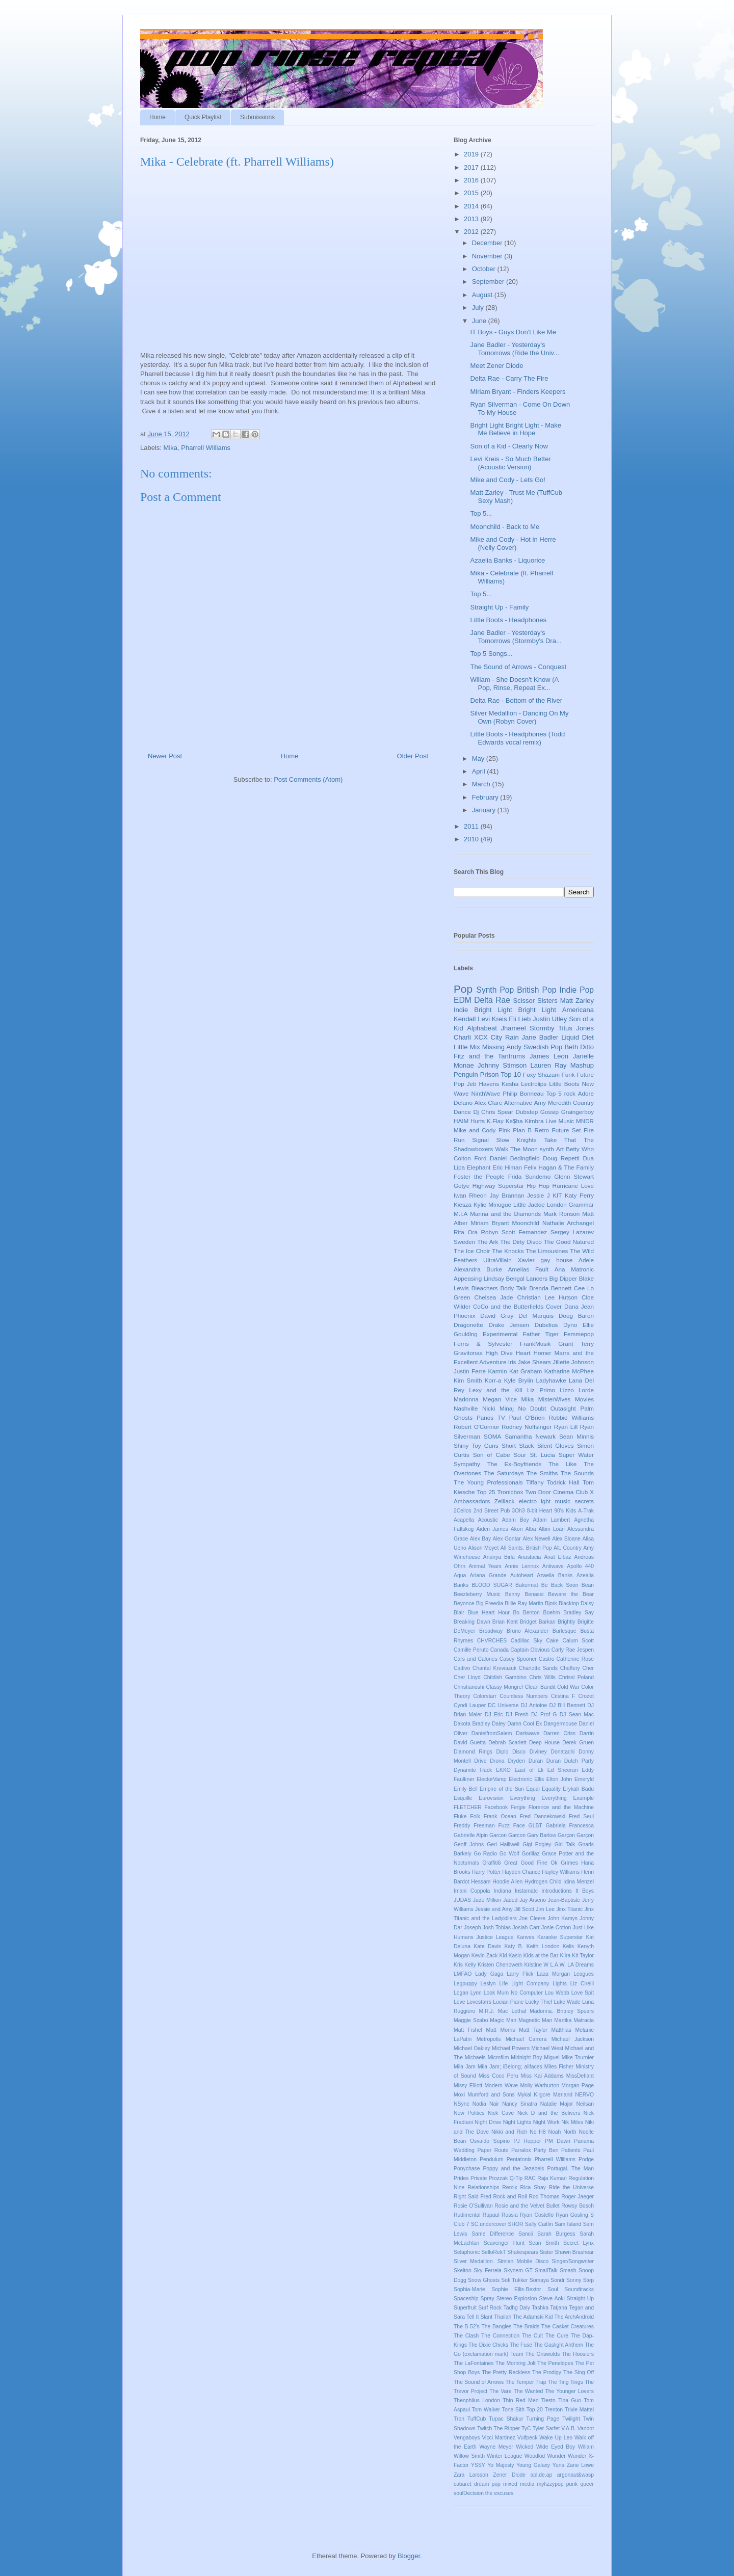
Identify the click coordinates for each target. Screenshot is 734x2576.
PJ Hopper (527, 2141)
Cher (588, 1668)
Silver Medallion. (474, 2261)
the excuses (499, 2493)
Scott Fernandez (524, 1232)
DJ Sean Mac (577, 1714)
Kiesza (462, 1204)
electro (528, 1501)
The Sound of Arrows (479, 2382)
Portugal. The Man (570, 2168)
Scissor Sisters (535, 1000)
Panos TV (491, 1417)
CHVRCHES (492, 1640)
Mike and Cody (474, 1130)
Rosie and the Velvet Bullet (526, 2206)
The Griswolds (543, 2354)
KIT (557, 1195)
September (489, 281)
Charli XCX (471, 1037)
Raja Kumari (552, 2178)
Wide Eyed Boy (555, 2447)
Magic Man (503, 2020)
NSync (461, 2104)
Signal (480, 1139)
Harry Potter (486, 1872)
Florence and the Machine (561, 1807)
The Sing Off (578, 2372)
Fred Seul (581, 1816)
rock (569, 1093)
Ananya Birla (499, 1557)
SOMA (492, 1436)
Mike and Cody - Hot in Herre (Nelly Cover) (513, 543)
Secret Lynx (578, 2243)
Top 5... (481, 513)
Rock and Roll (510, 2196)
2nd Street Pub (492, 1510)
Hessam (480, 1881)
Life (504, 1983)
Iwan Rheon (470, 1195)
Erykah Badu (578, 1789)
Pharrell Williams (205, 448)
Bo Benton (526, 1612)
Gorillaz (530, 1853)
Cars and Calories (475, 1659)
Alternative (518, 1102)
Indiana (502, 1891)
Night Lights (517, 2122)
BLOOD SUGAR (491, 1585)
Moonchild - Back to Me (504, 526)
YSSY (478, 2465)
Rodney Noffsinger (527, 1426)
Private (478, 2178)
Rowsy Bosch (577, 2206)
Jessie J (538, 1195)
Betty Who (580, 1149)
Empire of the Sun (502, 1789)
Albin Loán (552, 1529)
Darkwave (527, 1733)
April (479, 771)
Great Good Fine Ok (531, 1863)
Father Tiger (541, 1334)
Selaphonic (467, 2252)
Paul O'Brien (527, 1417)
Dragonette (468, 1324)
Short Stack (518, 1445)
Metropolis (489, 2039)
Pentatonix (519, 2159)
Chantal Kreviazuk (494, 1668)
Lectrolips (533, 1083)
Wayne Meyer (496, 2447)
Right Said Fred (472, 2196)
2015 (472, 193)
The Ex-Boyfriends (514, 1463)
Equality (551, 1789)
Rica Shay (533, 2187)
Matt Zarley (577, 1000)
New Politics (469, 2113)
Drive (480, 1761)
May (479, 758)
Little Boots (564, 1083)
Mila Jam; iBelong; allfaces (510, 2066)
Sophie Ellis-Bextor (516, 2289)
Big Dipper (563, 1278)
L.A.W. (558, 1965)
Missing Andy (501, 1047)
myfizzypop (550, 2484)
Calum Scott (578, 1640)
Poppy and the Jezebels (513, 2168)
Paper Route (492, 2150)
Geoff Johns (469, 1844)
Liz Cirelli (582, 1983)
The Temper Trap (526, 2382)
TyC (526, 2428)
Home (157, 117)
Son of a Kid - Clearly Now (508, 446)
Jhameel (513, 1028)
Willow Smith (469, 2456)
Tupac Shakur (506, 2419)
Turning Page (542, 2419)
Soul (552, 2289)
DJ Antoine (534, 1705)
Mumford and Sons (490, 2094)
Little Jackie (529, 1204)
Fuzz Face (511, 1825)
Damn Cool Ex (524, 1724)
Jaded (510, 1900)
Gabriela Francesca (569, 1825)
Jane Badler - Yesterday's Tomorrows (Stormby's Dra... (515, 637)
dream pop (487, 2484)
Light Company (530, 1983)
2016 (472, 180)
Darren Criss (559, 1733)
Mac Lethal (512, 2011)
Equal (533, 1789)
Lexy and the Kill (495, 1390)
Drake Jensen (509, 1324)
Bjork (551, 1603)
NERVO (584, 2094)
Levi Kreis (492, 1019)
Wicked (524, 2447)
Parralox (521, 2150)
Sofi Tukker (514, 2280)
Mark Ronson (561, 1213)
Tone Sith (513, 2409)
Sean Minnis (576, 1436)
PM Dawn (557, 2141)
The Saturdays (503, 1473)
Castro (547, 1659)
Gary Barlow (541, 1835)
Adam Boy (515, 1520)
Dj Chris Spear (493, 1111)
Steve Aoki (552, 2298)
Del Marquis (536, 1315)
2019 (472, 154)
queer (587, 2484)
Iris (512, 1362)
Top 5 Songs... (491, 653)
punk (572, 2484)
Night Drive (488, 2122)
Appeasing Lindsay (479, 1278)
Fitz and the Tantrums (489, 1056)
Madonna (466, 1399)
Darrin (587, 1733)
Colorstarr (484, 1696)
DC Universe (503, 1705)
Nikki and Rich (509, 2132)
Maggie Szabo (471, 2020)
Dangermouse (560, 1724)
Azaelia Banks (554, 1575)
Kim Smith (468, 1380)
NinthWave (485, 1093)
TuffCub (476, 2419)
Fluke (460, 1816)
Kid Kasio (511, 1955)
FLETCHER (468, 1807)
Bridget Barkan (538, 1622)
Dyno (570, 1324)
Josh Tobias (497, 1927)
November (488, 256)
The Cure (556, 2336)
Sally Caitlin (539, 2224)
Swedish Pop (542, 1047)
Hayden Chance (521, 1872)
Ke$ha (514, 1121)
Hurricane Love (573, 1185)
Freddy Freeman (474, 1825)
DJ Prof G (544, 1714)
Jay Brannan (506, 1195)
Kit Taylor (583, 1955)
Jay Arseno (532, 1900)
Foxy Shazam (541, 1074)
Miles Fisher (558, 2066)
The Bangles (496, 2326)
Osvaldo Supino (490, 2141)
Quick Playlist (203, 117)
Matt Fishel (468, 2030)
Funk (568, 1074)
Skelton (462, 2270)
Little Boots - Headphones (508, 620)
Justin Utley (550, 1019)
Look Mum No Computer (513, 1993)
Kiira (565, 1955)
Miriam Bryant (489, 1222)
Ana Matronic (574, 1269)
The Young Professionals (488, 1482)
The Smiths (542, 1473)
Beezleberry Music (477, 1594)
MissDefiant (580, 2076)
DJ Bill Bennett (567, 1705)
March (482, 784)
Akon (517, 1529)
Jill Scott (524, 1909)
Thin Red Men (520, 2400)
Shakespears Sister (530, 2252)
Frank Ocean (500, 1816)
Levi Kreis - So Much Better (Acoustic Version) (510, 463)
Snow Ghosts (484, 2280)
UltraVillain (497, 1260)
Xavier (526, 1260)
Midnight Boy (526, 2057)
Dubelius (546, 1324)
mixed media (518, 2484)
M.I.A (460, 1213)
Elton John (559, 1779)
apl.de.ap (542, 2475)
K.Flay (495, 1121)
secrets (584, 1501)
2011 (472, 826)
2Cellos (462, 1510)
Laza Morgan (553, 1974)
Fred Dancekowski (542, 1816)
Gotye (461, 1185)
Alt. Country (568, 1548)
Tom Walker (486, 2409)
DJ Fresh (517, 1714)
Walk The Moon (516, 1149)
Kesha (510, 1083)
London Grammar (570, 1204)
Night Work (546, 2122)
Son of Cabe (491, 1454)
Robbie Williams (571, 1417)
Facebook (496, 1807)
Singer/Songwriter (573, 2261)
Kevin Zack (484, 1955)
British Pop (536, 990)
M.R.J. (486, 2011)
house (564, 1260)
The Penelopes (555, 2363)
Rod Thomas (544, 2196)
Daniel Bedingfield (515, 1158)
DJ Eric (494, 1714)
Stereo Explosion (516, 2298)
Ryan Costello (537, 2215)
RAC (530, 2178)
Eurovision (491, 1798)
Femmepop (579, 1334)
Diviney (538, 1752)
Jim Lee (545, 1909)
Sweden (464, 1241)
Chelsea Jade (493, 1297)
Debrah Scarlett (507, 1742)
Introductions (556, 1891)
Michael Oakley (472, 2048)
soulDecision (469, 2493)
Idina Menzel (578, 1881)
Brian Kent (505, 1622)
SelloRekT (493, 2252)
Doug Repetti (561, 1158)
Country (583, 1102)
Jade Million (487, 1900)
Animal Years (485, 1566)
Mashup (582, 1065)
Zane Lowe (580, 2465)
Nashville (466, 1408)
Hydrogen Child (543, 1881)
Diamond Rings (473, 1752)
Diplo (502, 1752)
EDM (462, 1000)
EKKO (503, 1770)
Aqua (460, 1575)
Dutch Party (579, 1761)
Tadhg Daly (517, 2308)
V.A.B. (568, 2428)
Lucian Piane (508, 2002)
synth (547, 1149)
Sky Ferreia (488, 2270)
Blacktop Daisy (576, 1603)
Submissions (257, 117)
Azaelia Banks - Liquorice (507, 560)
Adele (586, 1260)
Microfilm (498, 2057)
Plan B (522, 1130)
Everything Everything (538, 1798)
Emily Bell (466, 1789)
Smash (568, 2270)
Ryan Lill (566, 1426)
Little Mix (467, 1047)
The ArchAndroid (574, 2317)
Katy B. (513, 1946)
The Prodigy (546, 2372)
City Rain (505, 1037)
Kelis (568, 1946)
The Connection (500, 2336)
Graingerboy (577, 1111)
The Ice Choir (472, 1250)
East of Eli (529, 1770)
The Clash (466, 2336)
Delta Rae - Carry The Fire (509, 378)
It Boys (584, 1891)
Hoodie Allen (507, 1881)
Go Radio (485, 1853)
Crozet (586, 1696)
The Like (562, 1463)
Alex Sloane (566, 1539)
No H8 (537, 2132)
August (483, 295)
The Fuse (521, 2345)
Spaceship (466, 2298)
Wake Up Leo (555, 2437)
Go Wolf (509, 1853)
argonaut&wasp (575, 2475)
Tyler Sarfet (546, 2428)
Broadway (491, 1631)
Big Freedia (489, 1603)
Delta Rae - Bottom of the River (516, 700)
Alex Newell (536, 1539)
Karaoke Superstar (560, 1937)
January (484, 810)
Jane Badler (540, 1037)
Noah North (562, 2132)
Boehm (551, 1612)
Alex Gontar (506, 1539)
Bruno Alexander (527, 1631)
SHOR (515, 2224)
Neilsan (585, 2104)
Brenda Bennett (550, 1288)
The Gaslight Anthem (558, 2345)
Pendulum (492, 2159)
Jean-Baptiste (564, 1900)
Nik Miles (572, 2122)
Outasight (563, 1408)
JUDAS (462, 1900)
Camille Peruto (471, 1650)
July (479, 307)
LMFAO (462, 1974)
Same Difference (492, 2234)
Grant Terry (576, 1343)
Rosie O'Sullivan (473, 2206)
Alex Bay (480, 1539)
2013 (472, 219)
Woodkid (535, 2456)
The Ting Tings (565, 2382)
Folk (475, 1816)
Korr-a (493, 1380)
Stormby (542, 1028)
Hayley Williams (561, 1872)
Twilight (571, 2419)
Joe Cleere (532, 1918)
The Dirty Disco (520, 1241)
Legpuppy (465, 1983)
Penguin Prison (476, 1074)
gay (545, 1260)
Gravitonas (468, 1352)
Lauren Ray (549, 1065)
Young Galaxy (533, 2465)
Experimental (500, 1334)
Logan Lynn (468, 1993)
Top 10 (511, 1074)
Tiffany (534, 1482)
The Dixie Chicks (488, 2345)
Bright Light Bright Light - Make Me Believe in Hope (515, 429)
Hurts (477, 1121)
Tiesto (548, 2400)
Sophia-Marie (469, 2289)
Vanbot (586, 2428)
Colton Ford (470, 1158)
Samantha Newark (530, 1436)
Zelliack (504, 1501)
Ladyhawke (551, 1380)
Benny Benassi (524, 1594)
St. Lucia (542, 1454)
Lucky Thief (538, 2002)
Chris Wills (542, 1677)
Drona (497, 1761)
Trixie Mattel (579, 2409)
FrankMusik (535, 1343)
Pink (504, 1130)
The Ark (487, 1241)
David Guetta (470, 1742)
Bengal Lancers (526, 1278)
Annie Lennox (522, 1566)
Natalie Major (556, 2104)
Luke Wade (567, 2002)
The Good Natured (569, 1241)
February (486, 797)
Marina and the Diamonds (505, 1213)
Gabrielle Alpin (471, 1835)
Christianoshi (469, 1687)
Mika (170, 448)
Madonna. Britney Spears (562, 2011)
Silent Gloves (555, 1445)
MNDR (585, 1121)
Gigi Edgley (536, 1844)
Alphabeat (482, 1028)
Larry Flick (520, 1974)
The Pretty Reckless (506, 2372)
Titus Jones (576, 1028)
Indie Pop (576, 990)
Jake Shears (534, 1362)
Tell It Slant (479, 2317)
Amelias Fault (528, 1269)
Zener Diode (509, 2475)
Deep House (544, 1742)
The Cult (532, 2336)
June (480, 321)
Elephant (478, 1167)
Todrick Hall (563, 1482)
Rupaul (491, 2215)
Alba (531, 1529)
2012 (472, 231)
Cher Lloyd (467, 1677)
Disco (519, 1752)
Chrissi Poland (576, 1677)
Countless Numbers (523, 1696)
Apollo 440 (580, 1566)
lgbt (545, 1501)
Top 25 (486, 1492)
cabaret (462, 2484)
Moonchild (525, 1222)
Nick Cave (501, 2113)
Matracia (583, 2020)
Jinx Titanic (569, 1909)
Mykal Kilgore (533, 2094)
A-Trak (586, 1510)
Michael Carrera (526, 2039)
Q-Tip (516, 2178)
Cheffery (570, 1668)
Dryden (516, 1761)
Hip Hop (538, 1185)
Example (583, 1798)
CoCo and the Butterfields (508, 1306)
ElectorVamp (492, 1779)
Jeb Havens (483, 1083)
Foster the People (479, 1176)
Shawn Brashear (574, 2252)
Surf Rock (490, 2308)
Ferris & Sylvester (483, 1343)
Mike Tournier (578, 2057)
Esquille (463, 1798)
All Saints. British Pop (526, 1548)
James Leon (549, 1056)
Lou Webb (557, 1993)
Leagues (583, 1974)
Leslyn (488, 1983)
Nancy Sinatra (519, 2104)
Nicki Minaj (498, 1408)
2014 (472, 206)
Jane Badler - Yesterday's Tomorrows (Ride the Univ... (514, 349)
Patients (571, 2150)
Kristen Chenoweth (500, 1965)
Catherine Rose (575, 1659)
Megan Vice (500, 1399)
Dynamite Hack (473, 1770)
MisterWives (554, 1399)
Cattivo (462, 1668)
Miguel (552, 2057)
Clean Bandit (540, 1687)
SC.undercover (488, 2224)
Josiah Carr (526, 1927)
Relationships (483, 2187)
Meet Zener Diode (496, 365)
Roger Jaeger (577, 2196)
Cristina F (563, 1696)
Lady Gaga (489, 1974)
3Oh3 (518, 1510)
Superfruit (465, 2308)
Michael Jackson (573, 2039)
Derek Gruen (578, 1742)
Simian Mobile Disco (523, 2261)
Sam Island (568, 2224)
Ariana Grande (488, 1575)
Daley (499, 1724)
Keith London (543, 1946)
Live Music (559, 1121)
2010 (472, 839)
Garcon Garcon (507, 1835)
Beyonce (464, 1603)
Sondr (557, 2280)
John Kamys (562, 1918)
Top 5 (553, 1093)
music (562, 1501)
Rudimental (467, 2215)
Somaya (539, 2280)
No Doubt (532, 1408)
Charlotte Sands (538, 1668)
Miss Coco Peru (498, 2076)
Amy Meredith (552, 1102)
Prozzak (498, 2178)
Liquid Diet (577, 1037)
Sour (520, 1454)
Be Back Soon (560, 1585)
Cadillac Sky (526, 1640)
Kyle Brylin (518, 1380)
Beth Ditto (579, 1047)
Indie (461, 1010)
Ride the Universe (571, 2187)
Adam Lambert (551, 1520)
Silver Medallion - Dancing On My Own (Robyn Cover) (519, 717)
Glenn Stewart (574, 1176)
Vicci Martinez (498, 2437)
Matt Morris (500, 2030)
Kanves (525, 1937)
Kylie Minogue (492, 1204)
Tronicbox (510, 1492)
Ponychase (467, 2168)
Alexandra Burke (478, 1269)
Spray (487, 2298)
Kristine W (536, 1965)
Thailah (502, 2317)
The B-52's (467, 2326)
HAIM (461, 1121)
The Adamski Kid (533, 2317)
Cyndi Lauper (470, 1705)
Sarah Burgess (556, 2234)
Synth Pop (495, 990)
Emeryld (584, 1779)
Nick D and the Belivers (548, 2113)
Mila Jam (465, 2066)
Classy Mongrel (504, 1687)
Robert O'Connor (476, 1426)
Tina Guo (569, 2400)
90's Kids (565, 1510)
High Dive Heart (508, 1352)
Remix (509, 2187)
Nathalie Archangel (568, 1222)
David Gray (496, 1315)
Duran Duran (545, 1761)
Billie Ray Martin (524, 1603)
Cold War (568, 1687)
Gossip (549, 1111)
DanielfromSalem (491, 1733)
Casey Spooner (518, 1659)
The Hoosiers (578, 2354)
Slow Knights (516, 1139)
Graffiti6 (491, 1863)
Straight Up (580, 2298)
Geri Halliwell (503, 1844)
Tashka (540, 2308)
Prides (461, 2178)
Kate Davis (487, 1946)
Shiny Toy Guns (476, 1445)
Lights (560, 1983)
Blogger (409, 2556)
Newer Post (165, 756)
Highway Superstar (498, 1185)
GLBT (535, 1825)
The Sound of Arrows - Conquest (518, 667)
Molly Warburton (539, 2085)
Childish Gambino (505, 1677)
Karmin (497, 1371)
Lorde (586, 1390)
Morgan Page (577, 2085)
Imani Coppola (472, 1891)
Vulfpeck (527, 2437)
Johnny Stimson (502, 1065)
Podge (586, 2159)
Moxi (459, 2094)
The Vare (500, 2391)
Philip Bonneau (523, 1093)
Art (560, 1149)
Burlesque (564, 1631)
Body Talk (513, 1288)
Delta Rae (492, 1000)
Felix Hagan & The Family (559, 1167)
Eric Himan (507, 1167)
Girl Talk (565, 1844)
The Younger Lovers (569, 2391)
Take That (560, 1139)
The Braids (526, 2326)
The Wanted (528, 2391)
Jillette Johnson (573, 1362)
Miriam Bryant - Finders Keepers (517, 391)
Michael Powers (511, 2048)
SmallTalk (546, 2270)
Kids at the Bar (541, 1955)
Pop (463, 989)
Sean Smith (544, 2243)
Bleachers (484, 1288)
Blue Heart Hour (489, 1612)
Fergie (518, 1807)
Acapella (464, 1520)
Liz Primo (541, 1390)
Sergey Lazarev (572, 1232)
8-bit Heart (540, 1510)
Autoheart (521, 1575)
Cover (554, 1306)
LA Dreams (580, 1965)
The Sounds (577, 1473)
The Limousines (547, 1250)
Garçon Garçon (576, 1835)
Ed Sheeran (562, 1770)
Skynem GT (518, 2270)
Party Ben (546, 2150)
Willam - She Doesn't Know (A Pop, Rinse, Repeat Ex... (514, 684)
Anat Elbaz (557, 1557)
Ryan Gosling (572, 2215)
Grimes (569, 1863)
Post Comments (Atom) (308, 779)
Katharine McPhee (569, 1371)
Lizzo (566, 1390)
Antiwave (553, 1566)
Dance (462, 1111)
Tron (459, 2419)
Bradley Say (578, 1612)
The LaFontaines (474, 2363)
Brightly (566, 1622)
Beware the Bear (571, 1594)
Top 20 (535, 2409)
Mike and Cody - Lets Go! (507, 480)
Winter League (504, 2456)
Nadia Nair (486, 2104)
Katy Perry (579, 1195)
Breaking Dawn (472, 1622)
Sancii (525, 2234)
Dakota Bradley (472, 1724)
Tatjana (558, 2308)
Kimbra (534, 1121)
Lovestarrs (479, 2002)
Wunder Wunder (566, 2456)
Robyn (490, 1232)
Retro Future (551, 1130)
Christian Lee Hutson (547, 1297)
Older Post (412, 756)
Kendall (465, 1019)
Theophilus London (477, 2400)
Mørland (562, 2094)
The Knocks (507, 1250)
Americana (578, 1010)
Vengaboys (467, 2437)
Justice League (495, 1937)
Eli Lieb (520, 1019)
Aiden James (492, 1529)
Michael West (547, 2048)
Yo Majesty (500, 2465)
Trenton (554, 2409)
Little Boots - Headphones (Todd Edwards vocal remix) (517, 738)
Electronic (520, 1779)
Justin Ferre (470, 1371)
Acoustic (488, 1520)
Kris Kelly (465, 1965)
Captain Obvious (529, 1650)
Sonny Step (580, 2280)
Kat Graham (525, 1371)
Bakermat (526, 1585)
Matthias (561, 2030)
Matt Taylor (533, 2030)
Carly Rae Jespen (573, 1650)
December (488, 243)
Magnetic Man (535, 2020)
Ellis (539, 1779)
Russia (510, 2215)
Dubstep (527, 1111)
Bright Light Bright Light (515, 1010)
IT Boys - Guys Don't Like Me (513, 332)
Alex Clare (488, 1102)
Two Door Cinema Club (556, 1492)
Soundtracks (579, 2289)
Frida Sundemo (529, 1176)
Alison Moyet (483, 1548)
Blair (459, 1612)
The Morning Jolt (515, 2363)
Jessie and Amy (494, 1909)
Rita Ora (466, 1232)
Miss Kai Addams (542, 2076)
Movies (584, 1399)
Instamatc (526, 1891)
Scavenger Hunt (504, 2243)
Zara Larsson (471, 2475)
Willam (586, 2447)
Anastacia (529, 1557)
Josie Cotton (556, 1927)
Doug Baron (576, 1315)
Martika (562, 2020)
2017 (472, 167)
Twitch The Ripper (498, 2428)
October (484, 269)
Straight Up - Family (499, 607)
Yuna (559, 2465)
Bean (588, 1585)
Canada (499, 1650)
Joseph (472, 1927)
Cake (552, 1640)
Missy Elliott (468, 2085)
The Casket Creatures (567, 2326)
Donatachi (562, 1752)
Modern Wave (501, 2085)
